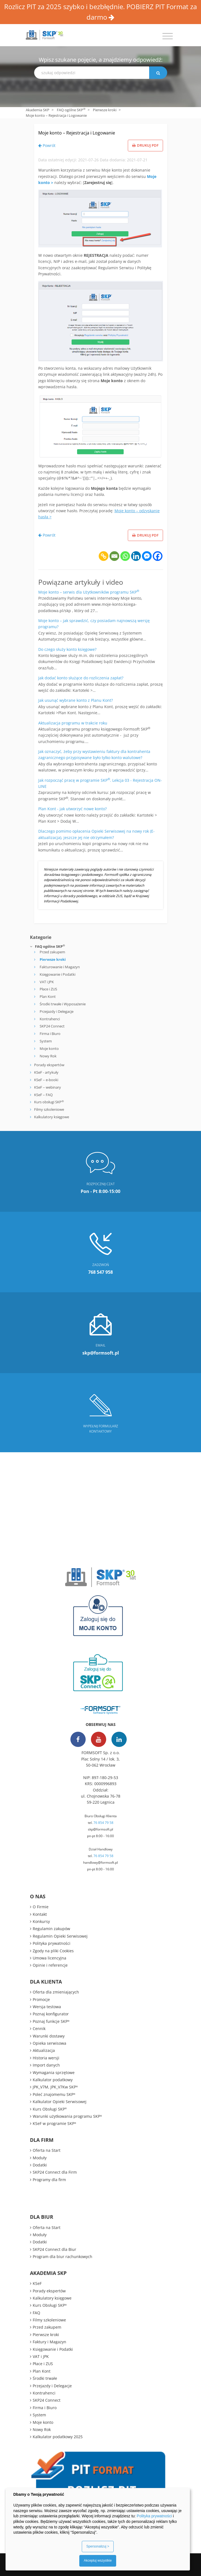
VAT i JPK (47, 981)
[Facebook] (157, 556)
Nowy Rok (48, 1055)
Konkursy (41, 1921)
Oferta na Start (46, 2150)
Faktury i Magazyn (49, 2341)
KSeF (37, 2283)
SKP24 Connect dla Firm (55, 2172)
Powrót (46, 145)
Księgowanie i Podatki (57, 974)
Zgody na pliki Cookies (53, 1950)
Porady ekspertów (49, 1064)
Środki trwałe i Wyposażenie (63, 1003)
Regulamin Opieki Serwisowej (60, 1936)
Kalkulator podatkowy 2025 (58, 2436)
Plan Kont (48, 996)
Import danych (46, 2065)
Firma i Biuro (50, 1033)
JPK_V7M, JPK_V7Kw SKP (55, 2087)
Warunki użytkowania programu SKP (67, 2116)
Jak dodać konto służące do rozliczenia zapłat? (80, 677)
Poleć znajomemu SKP (54, 2094)
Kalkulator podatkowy (53, 2079)
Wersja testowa (47, 2006)
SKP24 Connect (52, 1026)
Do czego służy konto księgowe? (67, 649)
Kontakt (40, 1914)
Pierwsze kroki (104, 109)
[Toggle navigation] (167, 36)
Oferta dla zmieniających (56, 1992)
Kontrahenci (50, 1018)
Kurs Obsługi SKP (50, 2109)
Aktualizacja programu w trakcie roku (72, 723)
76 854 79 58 (103, 1822)
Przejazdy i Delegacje (56, 1011)
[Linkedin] (136, 556)
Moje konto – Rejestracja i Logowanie (76, 133)
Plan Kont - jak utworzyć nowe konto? (72, 808)
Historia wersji (46, 2057)
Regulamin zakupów (51, 1928)
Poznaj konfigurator (51, 2013)
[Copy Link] (103, 556)
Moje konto (49, 1048)
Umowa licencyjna (49, 1958)
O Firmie (41, 1906)
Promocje (41, 1999)
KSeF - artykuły (45, 1072)
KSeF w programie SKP (54, 2123)
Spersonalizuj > (97, 2546)
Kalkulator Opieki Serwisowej (59, 2101)
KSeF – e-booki (45, 1079)
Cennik (39, 2028)
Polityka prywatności (51, 1943)
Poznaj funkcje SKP (51, 2021)
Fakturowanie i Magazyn (60, 966)
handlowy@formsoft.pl (100, 1862)
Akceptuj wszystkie (98, 2560)
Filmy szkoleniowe (49, 1109)
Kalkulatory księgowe (51, 1116)
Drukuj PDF (145, 145)
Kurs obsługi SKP (49, 1101)
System (46, 1041)
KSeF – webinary (47, 1087)
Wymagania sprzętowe (54, 2072)
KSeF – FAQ (43, 1094)
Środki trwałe (45, 2378)
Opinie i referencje (50, 1965)
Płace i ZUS (48, 989)
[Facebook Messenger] (147, 556)
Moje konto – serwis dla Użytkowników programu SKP (88, 592)
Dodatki (40, 2165)
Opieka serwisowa (49, 2043)
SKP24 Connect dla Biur (54, 2249)
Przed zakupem (52, 951)
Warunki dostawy (49, 2036)
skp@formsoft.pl (100, 1829)
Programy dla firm (49, 2179)
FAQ (36, 2312)
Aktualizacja (44, 2050)
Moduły (40, 2157)
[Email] (114, 556)
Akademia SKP (37, 109)
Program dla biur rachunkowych (62, 2256)
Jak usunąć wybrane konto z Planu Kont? (75, 700)
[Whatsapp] (125, 556)
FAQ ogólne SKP (71, 109)
